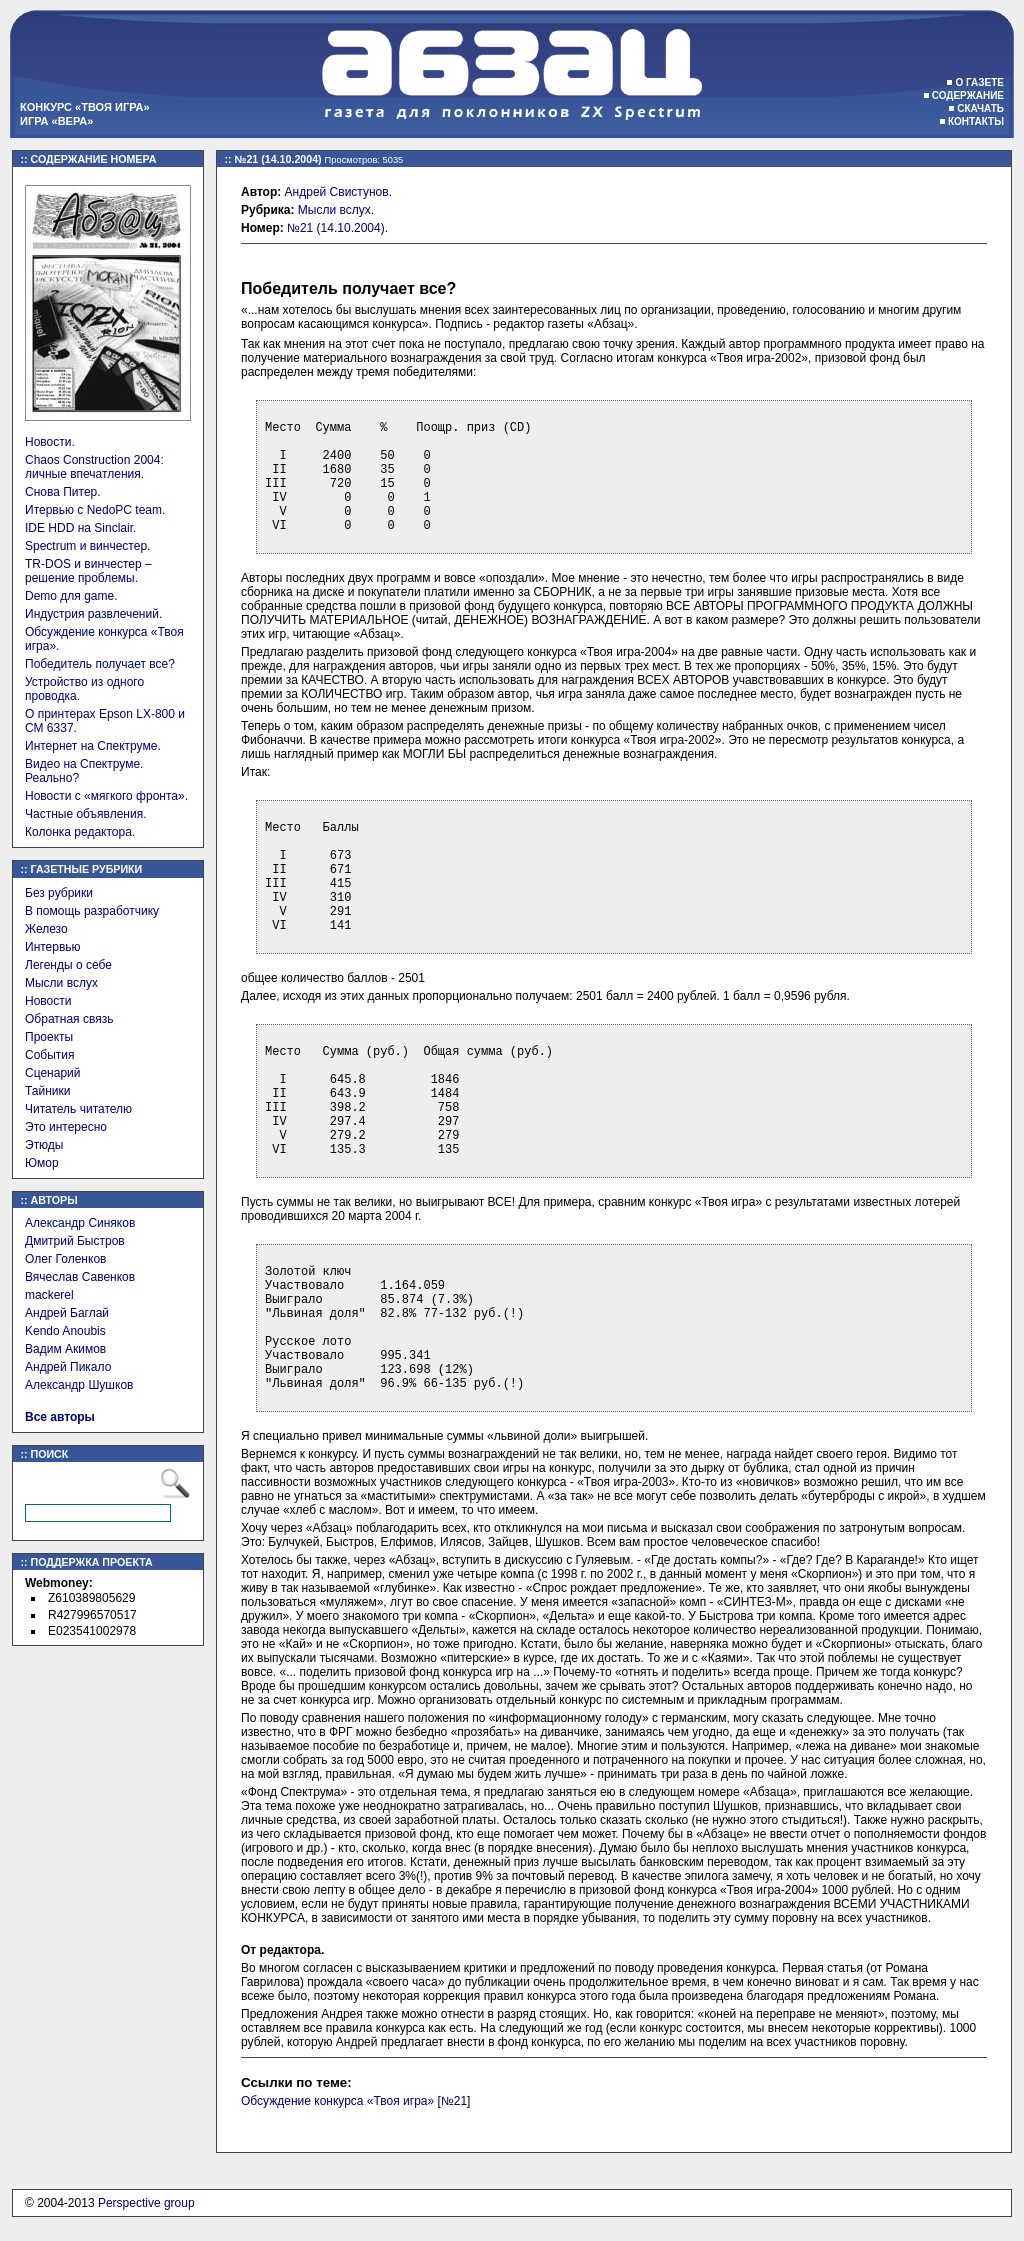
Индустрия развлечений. (93, 614)
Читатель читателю (78, 1109)
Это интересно (66, 1127)
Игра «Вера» (56, 121)
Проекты (49, 1037)
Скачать (980, 108)
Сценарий (52, 1073)
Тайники (47, 1091)
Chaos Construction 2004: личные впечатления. (94, 467)
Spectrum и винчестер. (87, 546)
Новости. (50, 442)
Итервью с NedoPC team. (95, 510)
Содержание (968, 95)
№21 (454, 2101)
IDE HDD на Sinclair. (80, 528)
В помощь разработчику (92, 911)
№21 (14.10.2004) (336, 228)
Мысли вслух (61, 983)
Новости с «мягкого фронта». (106, 796)
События (50, 1055)
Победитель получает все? (100, 664)
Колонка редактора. (80, 832)
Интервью (53, 947)
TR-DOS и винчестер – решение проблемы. (88, 571)
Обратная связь (69, 1019)
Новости (48, 1001)
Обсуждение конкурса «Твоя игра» (337, 2101)
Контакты (976, 121)
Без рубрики (59, 893)
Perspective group (146, 2203)
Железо (46, 929)
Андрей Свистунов (337, 192)
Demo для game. (71, 596)
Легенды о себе (68, 965)
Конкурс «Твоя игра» (85, 107)
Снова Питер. (63, 492)
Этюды (44, 1145)
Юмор (42, 1163)
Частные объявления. (86, 814)
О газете (979, 82)
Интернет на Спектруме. (93, 746)
